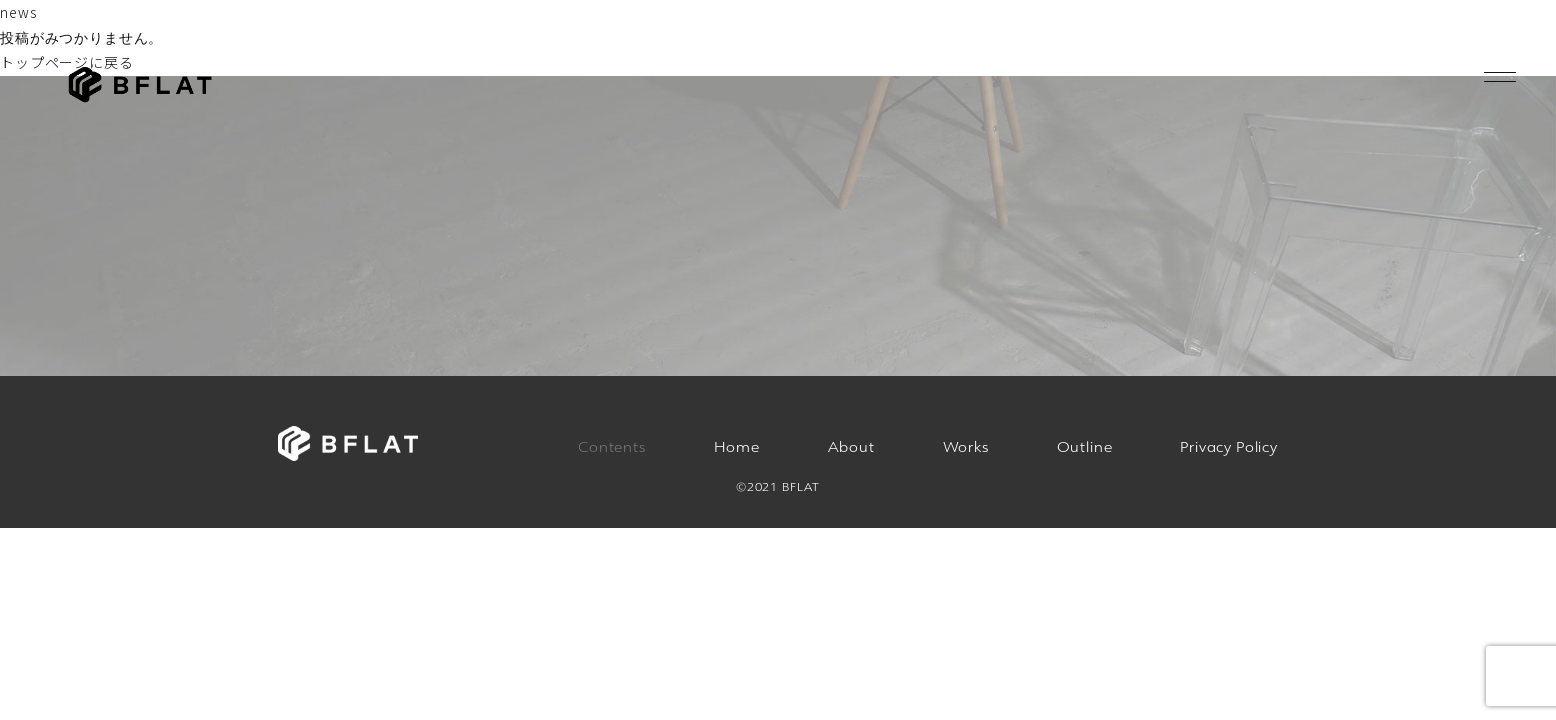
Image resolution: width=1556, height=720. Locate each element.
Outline (1085, 446)
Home (737, 446)
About (851, 446)
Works (966, 446)
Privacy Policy (1229, 446)
